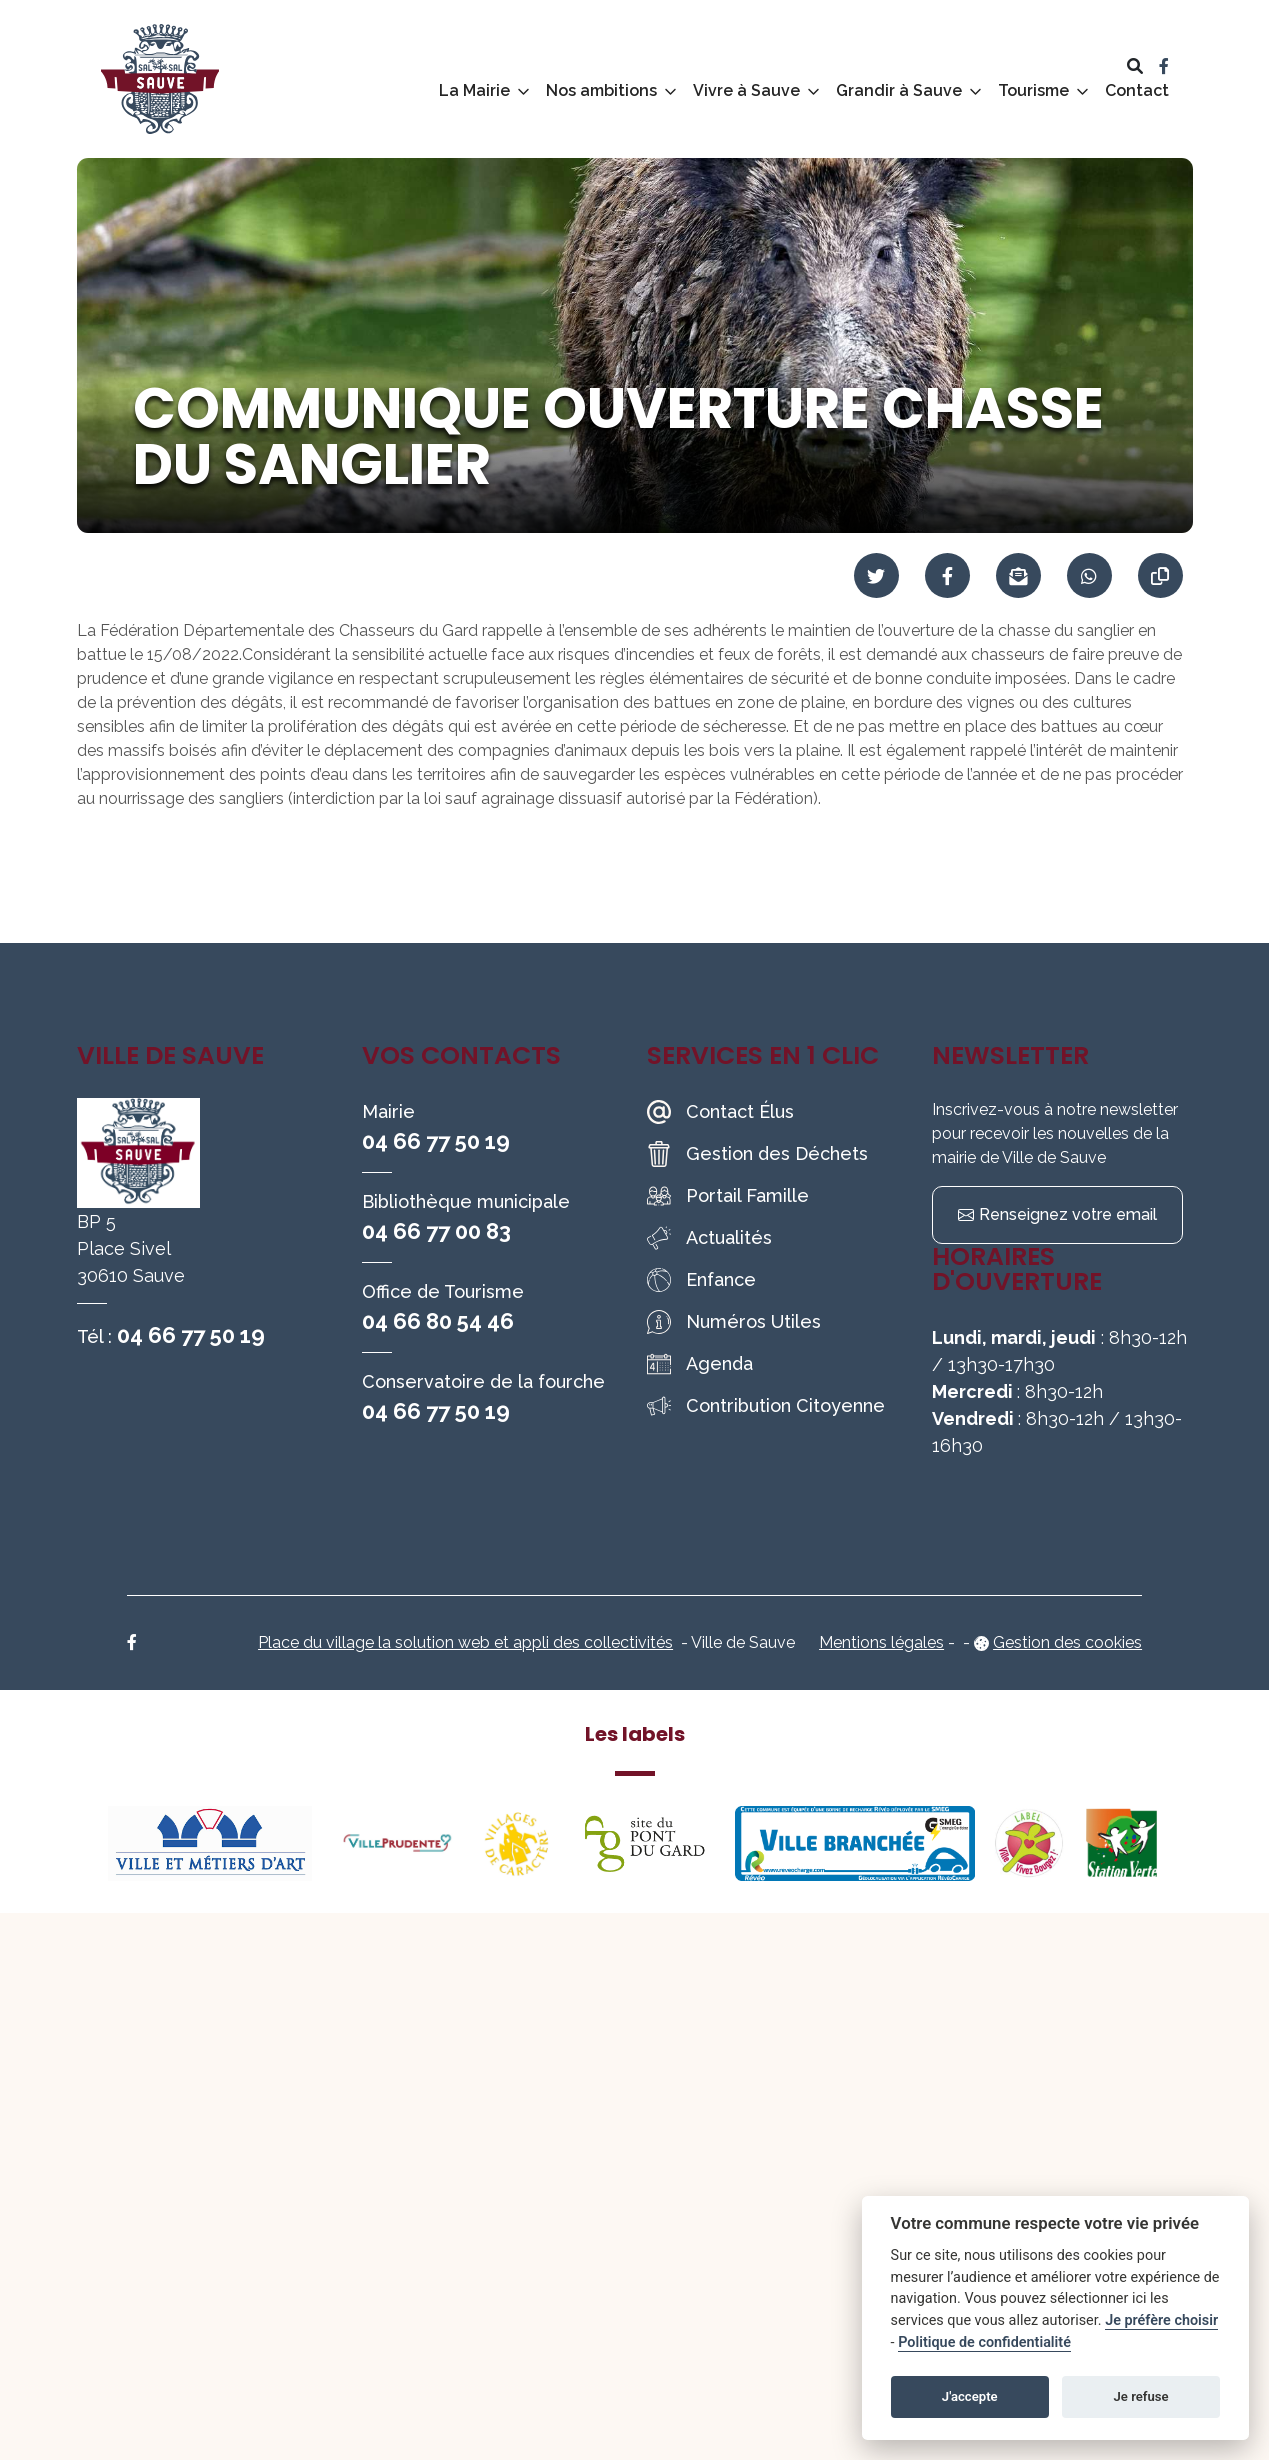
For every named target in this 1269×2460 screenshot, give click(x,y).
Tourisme (1033, 90)
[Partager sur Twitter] (876, 575)
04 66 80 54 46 (438, 1321)
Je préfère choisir (1161, 2320)
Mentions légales (881, 1642)
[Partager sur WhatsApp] (1089, 575)
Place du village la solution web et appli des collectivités (465, 1642)
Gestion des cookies (1067, 1642)
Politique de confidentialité (984, 2342)
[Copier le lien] (1160, 575)
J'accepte (970, 2396)
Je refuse (1141, 2396)
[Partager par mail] (1018, 575)
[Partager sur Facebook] (947, 575)
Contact (1137, 90)
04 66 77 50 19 (191, 1335)
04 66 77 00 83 (436, 1231)
